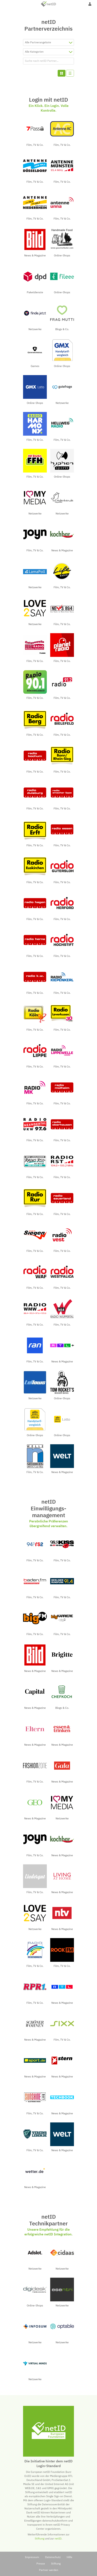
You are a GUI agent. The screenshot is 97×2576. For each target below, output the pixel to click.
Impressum (32, 2557)
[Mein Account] (90, 4)
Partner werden (48, 2570)
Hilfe (69, 2557)
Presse (40, 2563)
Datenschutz (53, 2557)
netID (58, 2538)
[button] (61, 73)
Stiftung (39, 2538)
